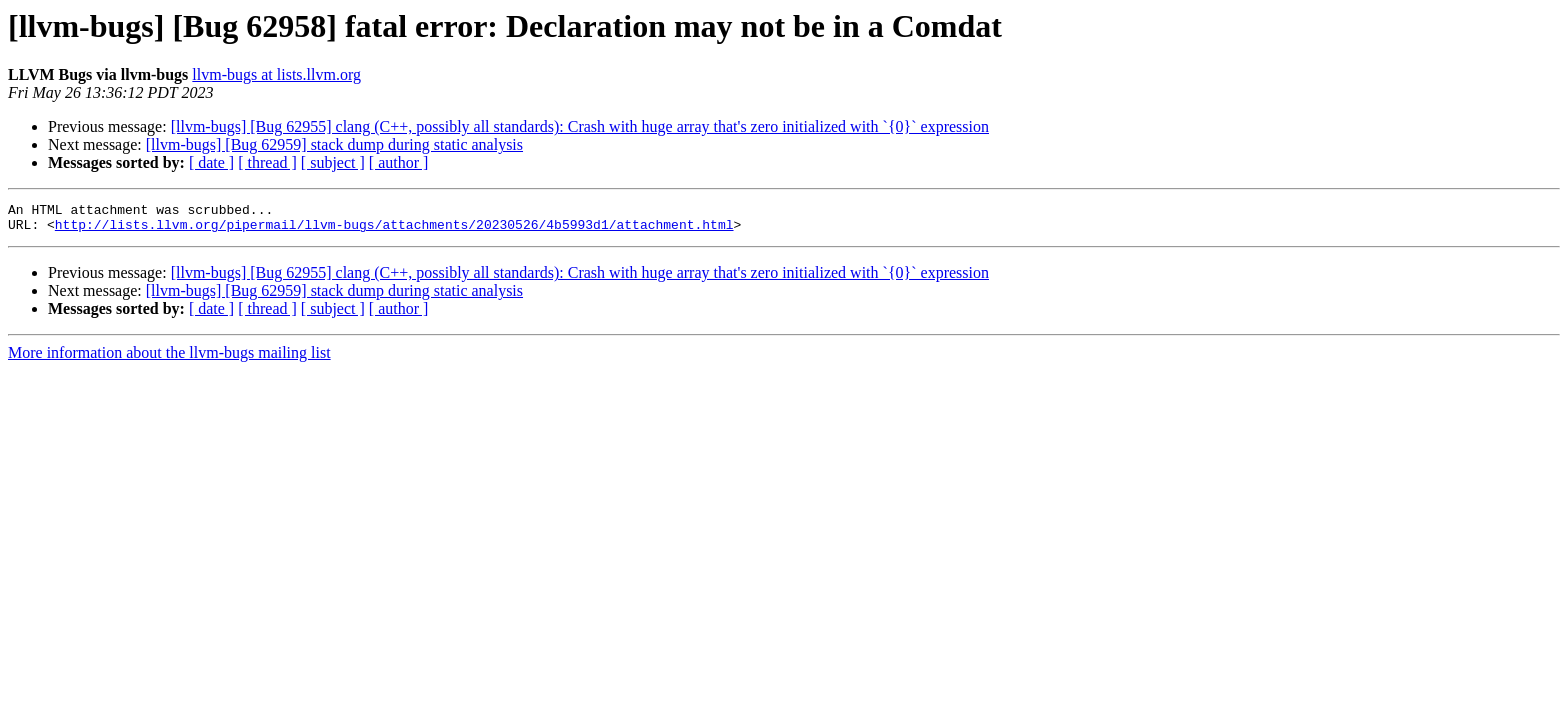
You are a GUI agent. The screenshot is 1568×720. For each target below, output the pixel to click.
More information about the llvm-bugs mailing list (169, 358)
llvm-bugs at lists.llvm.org (276, 74)
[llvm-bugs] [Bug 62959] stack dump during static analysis (334, 144)
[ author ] (399, 162)
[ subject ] (333, 162)
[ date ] (211, 162)
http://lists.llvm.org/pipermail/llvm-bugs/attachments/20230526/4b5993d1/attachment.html (394, 230)
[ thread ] (267, 162)
